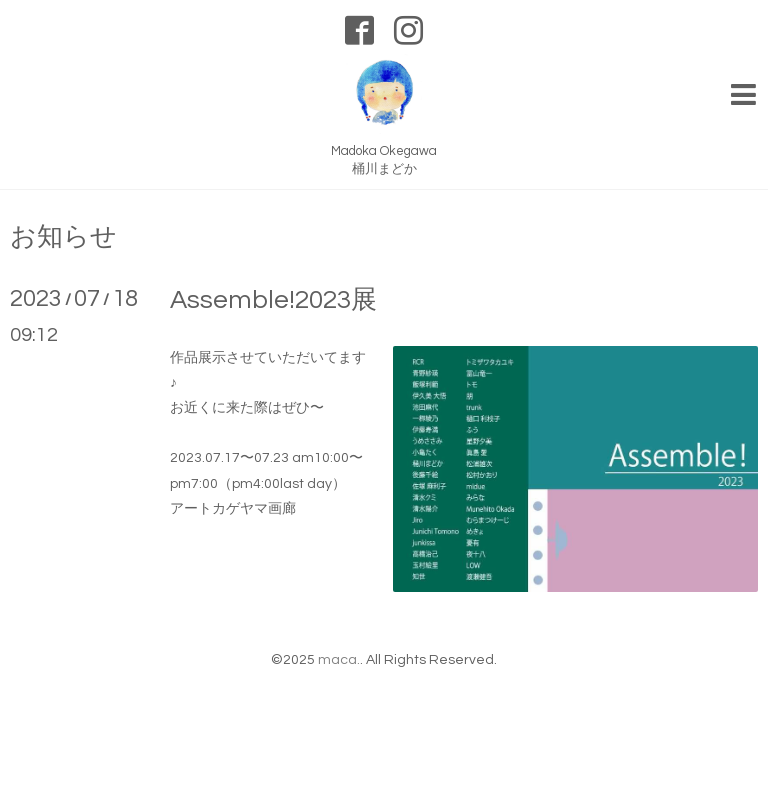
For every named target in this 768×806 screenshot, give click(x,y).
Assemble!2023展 (273, 300)
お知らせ (63, 237)
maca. (339, 660)
